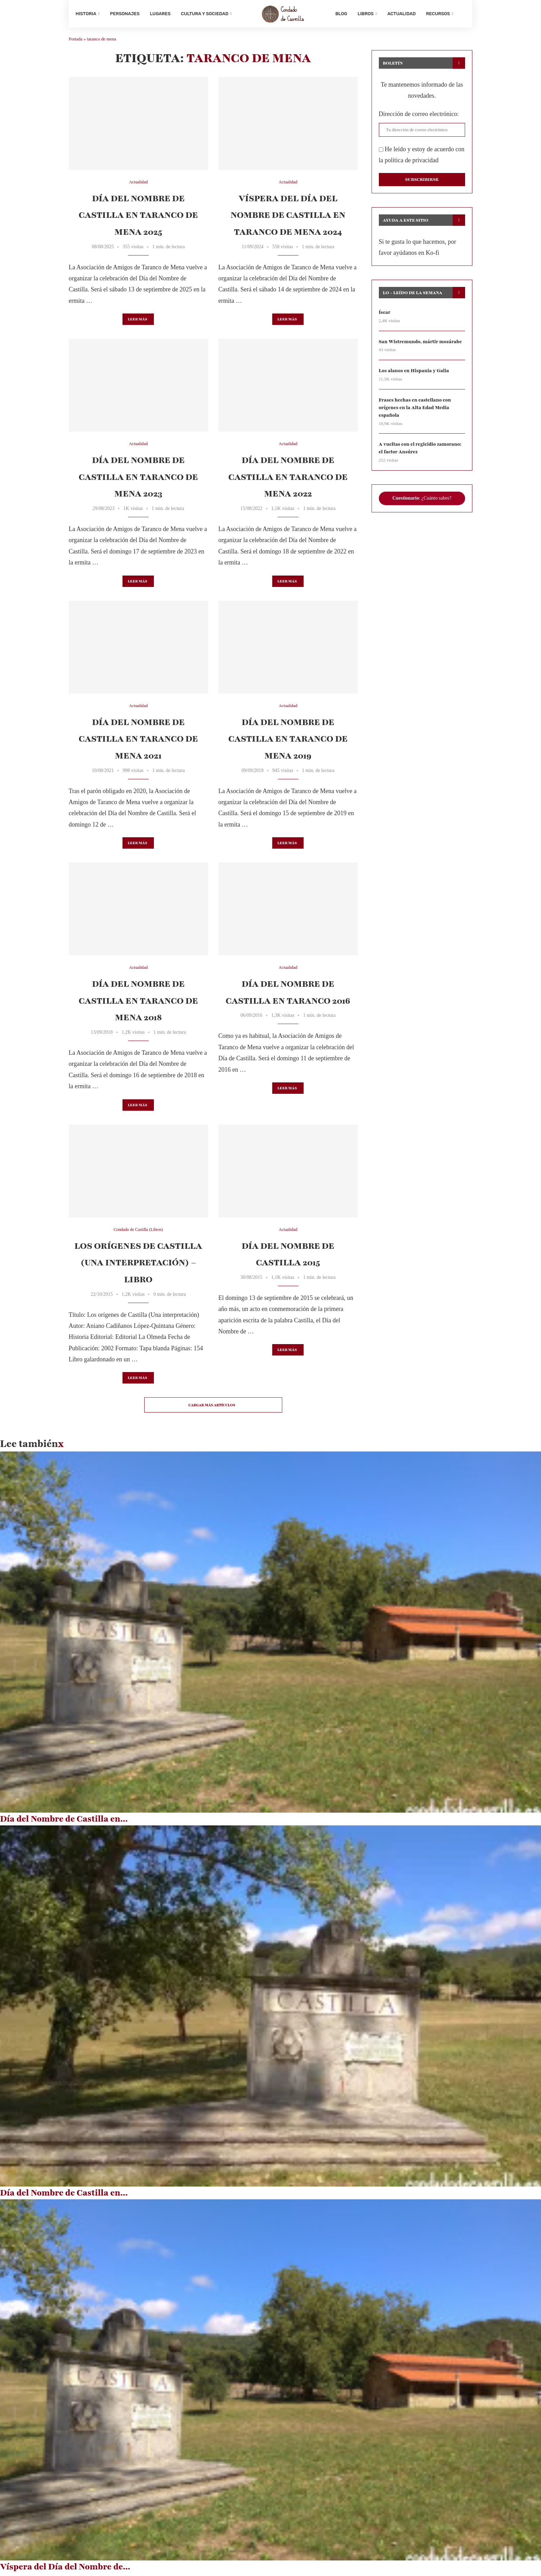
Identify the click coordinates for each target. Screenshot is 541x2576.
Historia (86, 13)
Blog (341, 13)
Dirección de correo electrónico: (419, 116)
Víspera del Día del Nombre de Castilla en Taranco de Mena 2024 (287, 217)
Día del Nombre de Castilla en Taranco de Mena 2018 (138, 1003)
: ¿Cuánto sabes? (421, 502)
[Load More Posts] (213, 1407)
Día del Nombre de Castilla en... (64, 1821)
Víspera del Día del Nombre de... (65, 2569)
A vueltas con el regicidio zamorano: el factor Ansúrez (421, 452)
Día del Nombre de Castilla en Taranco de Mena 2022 (288, 479)
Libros (365, 13)
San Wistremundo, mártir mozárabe (421, 344)
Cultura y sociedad (204, 13)
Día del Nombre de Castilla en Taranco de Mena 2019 (288, 741)
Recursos (438, 13)
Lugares (160, 13)
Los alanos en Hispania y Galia (415, 373)
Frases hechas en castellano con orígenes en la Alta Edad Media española (416, 411)
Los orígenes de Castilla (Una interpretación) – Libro (138, 1265)
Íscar (385, 314)
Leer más (137, 322)
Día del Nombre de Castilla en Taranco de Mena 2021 (138, 741)
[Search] (462, 14)
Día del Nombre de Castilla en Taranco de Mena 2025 (138, 217)
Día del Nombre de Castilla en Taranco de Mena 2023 (138, 479)
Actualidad (401, 13)
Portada (75, 41)
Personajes (125, 13)
